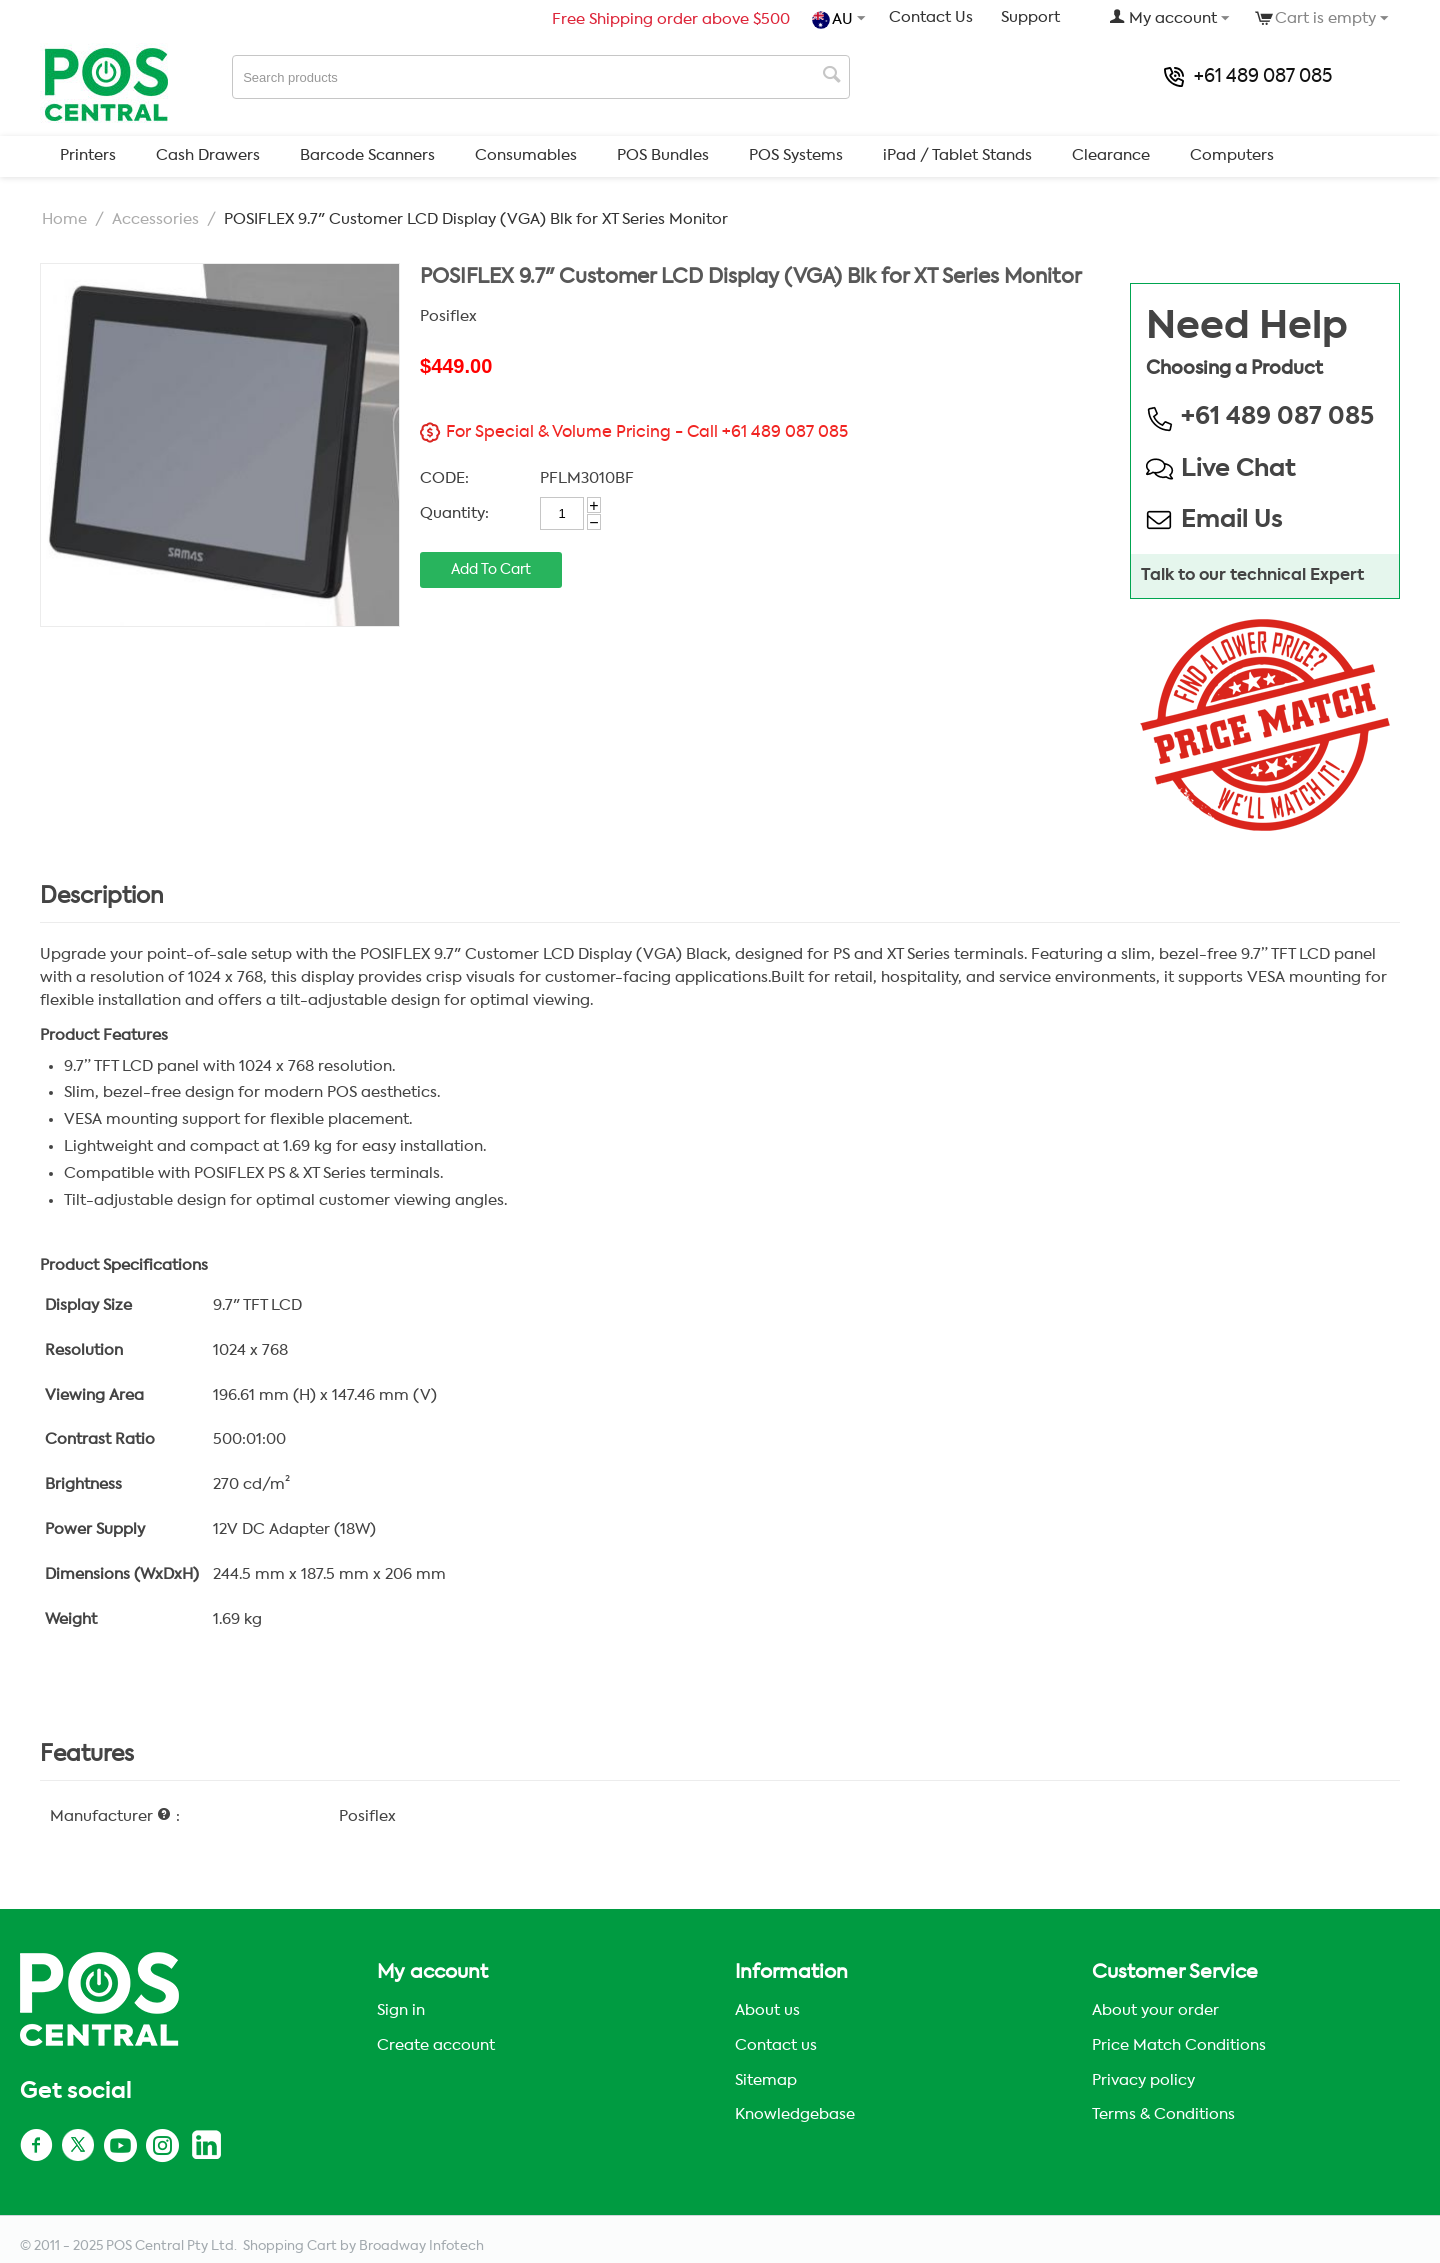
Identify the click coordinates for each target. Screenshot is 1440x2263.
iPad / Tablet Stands (957, 155)
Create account (436, 2045)
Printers (88, 155)
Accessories (155, 219)
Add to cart (491, 570)
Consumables (526, 155)
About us (767, 2010)
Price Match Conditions (1179, 2045)
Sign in (401, 2010)
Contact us (776, 2045)
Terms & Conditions (1163, 2114)
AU (834, 20)
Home (64, 219)
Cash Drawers (208, 155)
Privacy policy (1143, 2080)
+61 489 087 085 (1248, 77)
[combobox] (541, 77)
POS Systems (796, 155)
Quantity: (454, 513)
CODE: (444, 478)
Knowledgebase (795, 2114)
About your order (1155, 2010)
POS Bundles (663, 155)
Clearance (1111, 155)
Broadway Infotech (421, 2246)
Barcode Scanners (367, 155)
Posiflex (448, 316)
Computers (1232, 155)
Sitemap (766, 2080)
